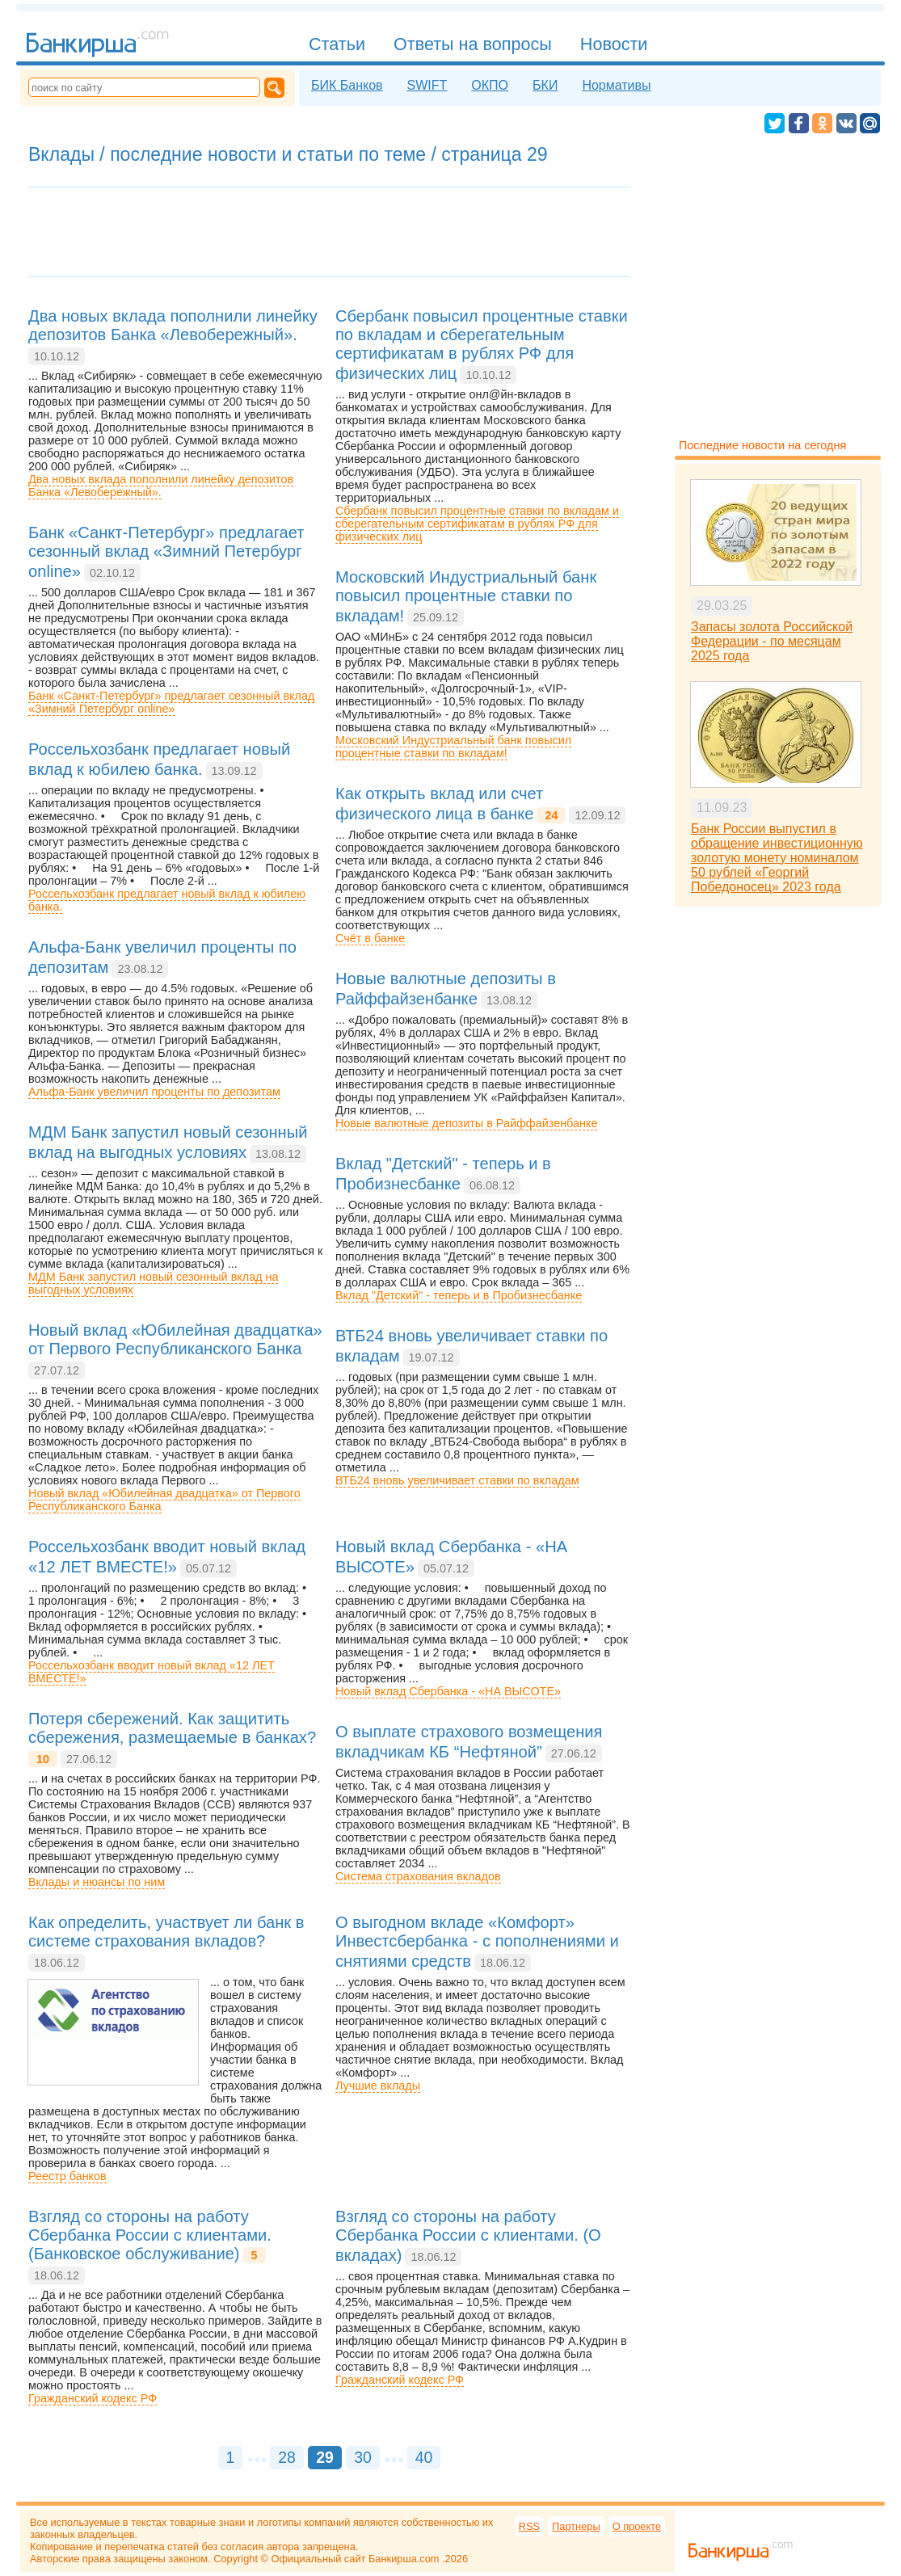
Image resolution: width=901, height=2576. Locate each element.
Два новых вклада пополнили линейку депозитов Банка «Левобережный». (160, 486)
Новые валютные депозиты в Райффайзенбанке (466, 1123)
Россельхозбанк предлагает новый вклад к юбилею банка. (166, 900)
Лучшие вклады (377, 2085)
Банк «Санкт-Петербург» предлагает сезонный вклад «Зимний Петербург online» (171, 702)
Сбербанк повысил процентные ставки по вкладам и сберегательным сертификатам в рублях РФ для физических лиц (477, 523)
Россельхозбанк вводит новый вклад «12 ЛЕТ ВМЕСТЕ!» (151, 1672)
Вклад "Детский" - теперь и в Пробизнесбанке (458, 1295)
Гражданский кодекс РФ (92, 2398)
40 (424, 2457)
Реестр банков (67, 2176)
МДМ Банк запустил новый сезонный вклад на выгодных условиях (153, 1283)
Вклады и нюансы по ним (96, 1881)
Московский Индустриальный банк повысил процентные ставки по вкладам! (453, 747)
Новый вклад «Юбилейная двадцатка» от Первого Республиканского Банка (164, 1500)
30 (363, 2457)
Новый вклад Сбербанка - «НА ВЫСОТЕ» (448, 1691)
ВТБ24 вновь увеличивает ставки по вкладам (457, 1480)
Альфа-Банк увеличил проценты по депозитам (154, 1091)
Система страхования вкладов (418, 1876)
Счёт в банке (370, 938)
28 (287, 2457)
